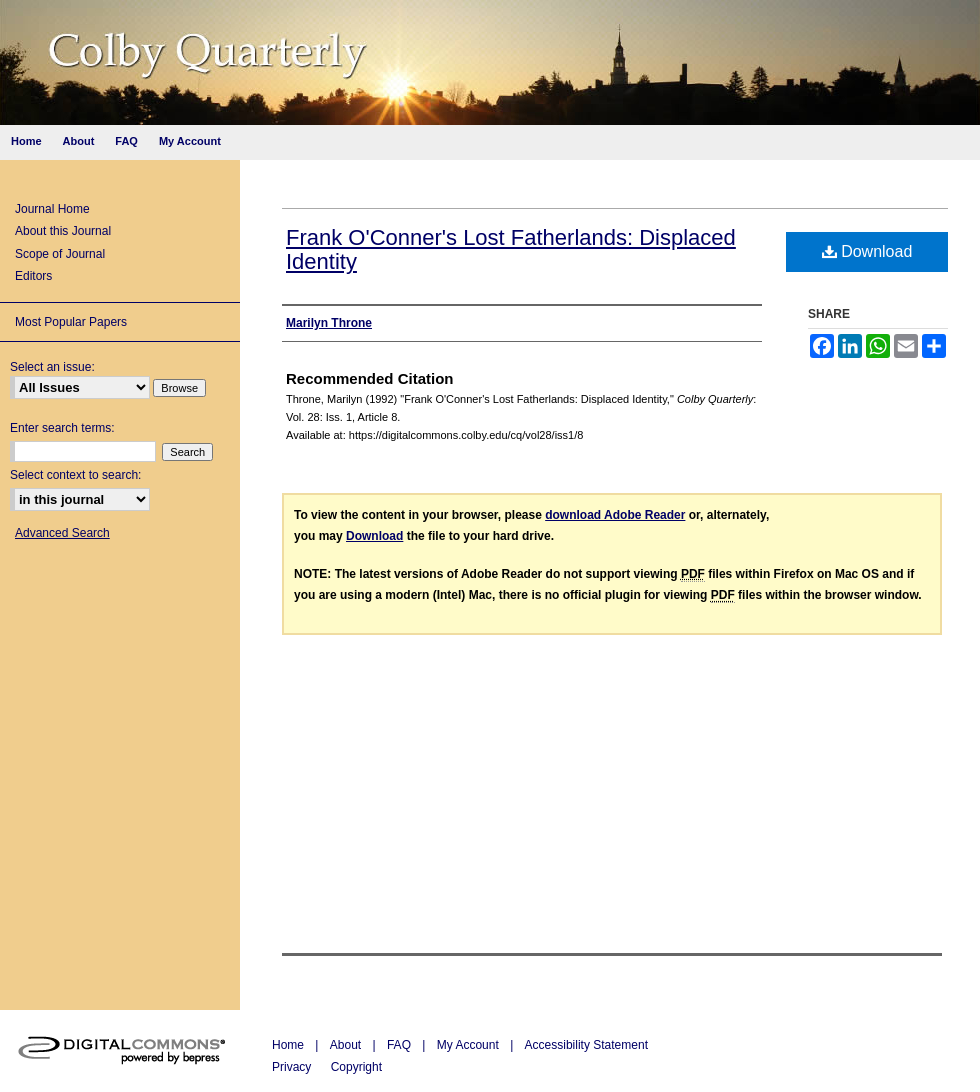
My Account (469, 1045)
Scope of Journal (60, 254)
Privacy (293, 1067)
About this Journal (63, 231)
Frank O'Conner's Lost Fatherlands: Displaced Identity (511, 249)
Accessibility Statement (586, 1045)
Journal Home (52, 209)
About (347, 1045)
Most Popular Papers (71, 322)
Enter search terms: (62, 428)
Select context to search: (75, 475)
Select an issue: (52, 367)
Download (867, 251)
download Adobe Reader (615, 515)
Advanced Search (62, 533)
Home (289, 1045)
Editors (33, 276)
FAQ (400, 1045)
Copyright (356, 1067)
